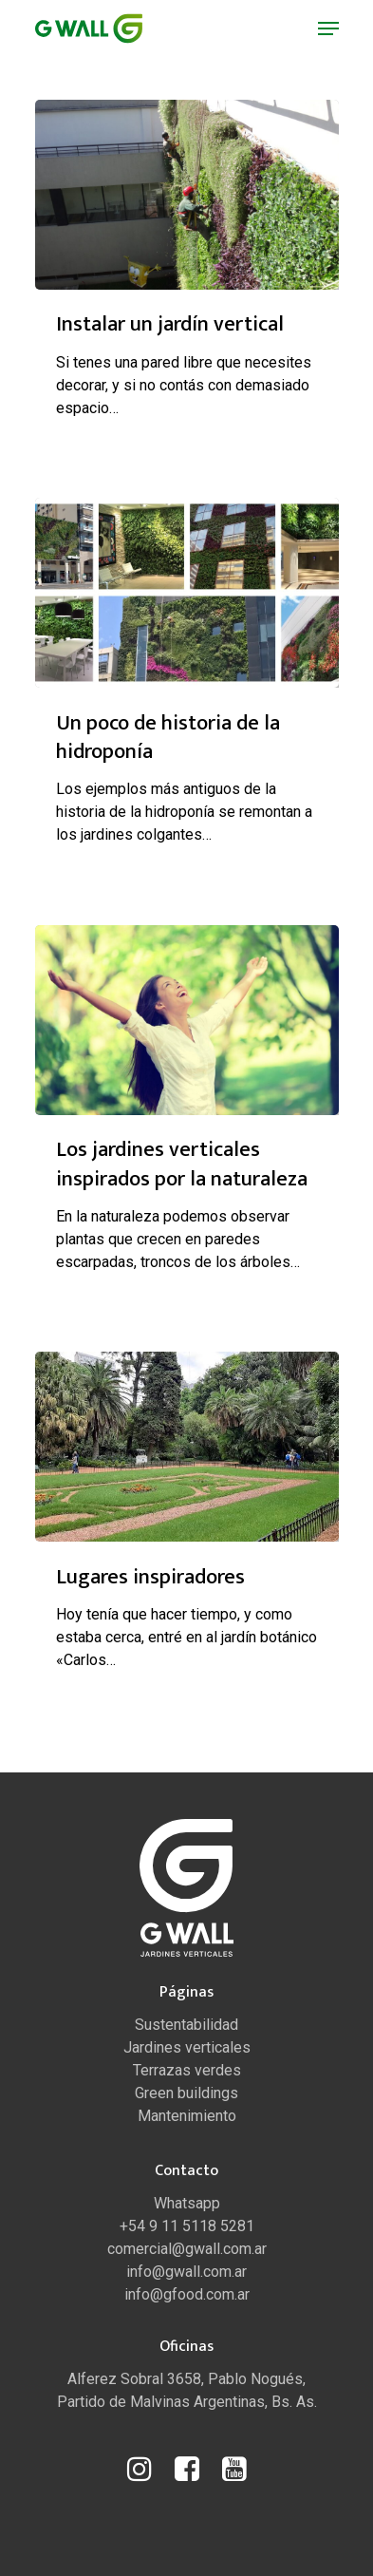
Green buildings (186, 2093)
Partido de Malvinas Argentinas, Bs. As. (187, 2402)
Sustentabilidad (186, 2025)
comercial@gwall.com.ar (187, 2249)
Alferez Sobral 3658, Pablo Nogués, (186, 2379)
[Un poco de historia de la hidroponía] (187, 593)
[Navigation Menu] (328, 28)
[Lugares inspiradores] (187, 1447)
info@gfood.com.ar (187, 2294)
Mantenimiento (187, 2116)
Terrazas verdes (187, 2070)
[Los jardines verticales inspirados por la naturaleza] (187, 1020)
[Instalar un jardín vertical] (187, 195)
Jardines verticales (187, 2047)
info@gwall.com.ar (186, 2272)
